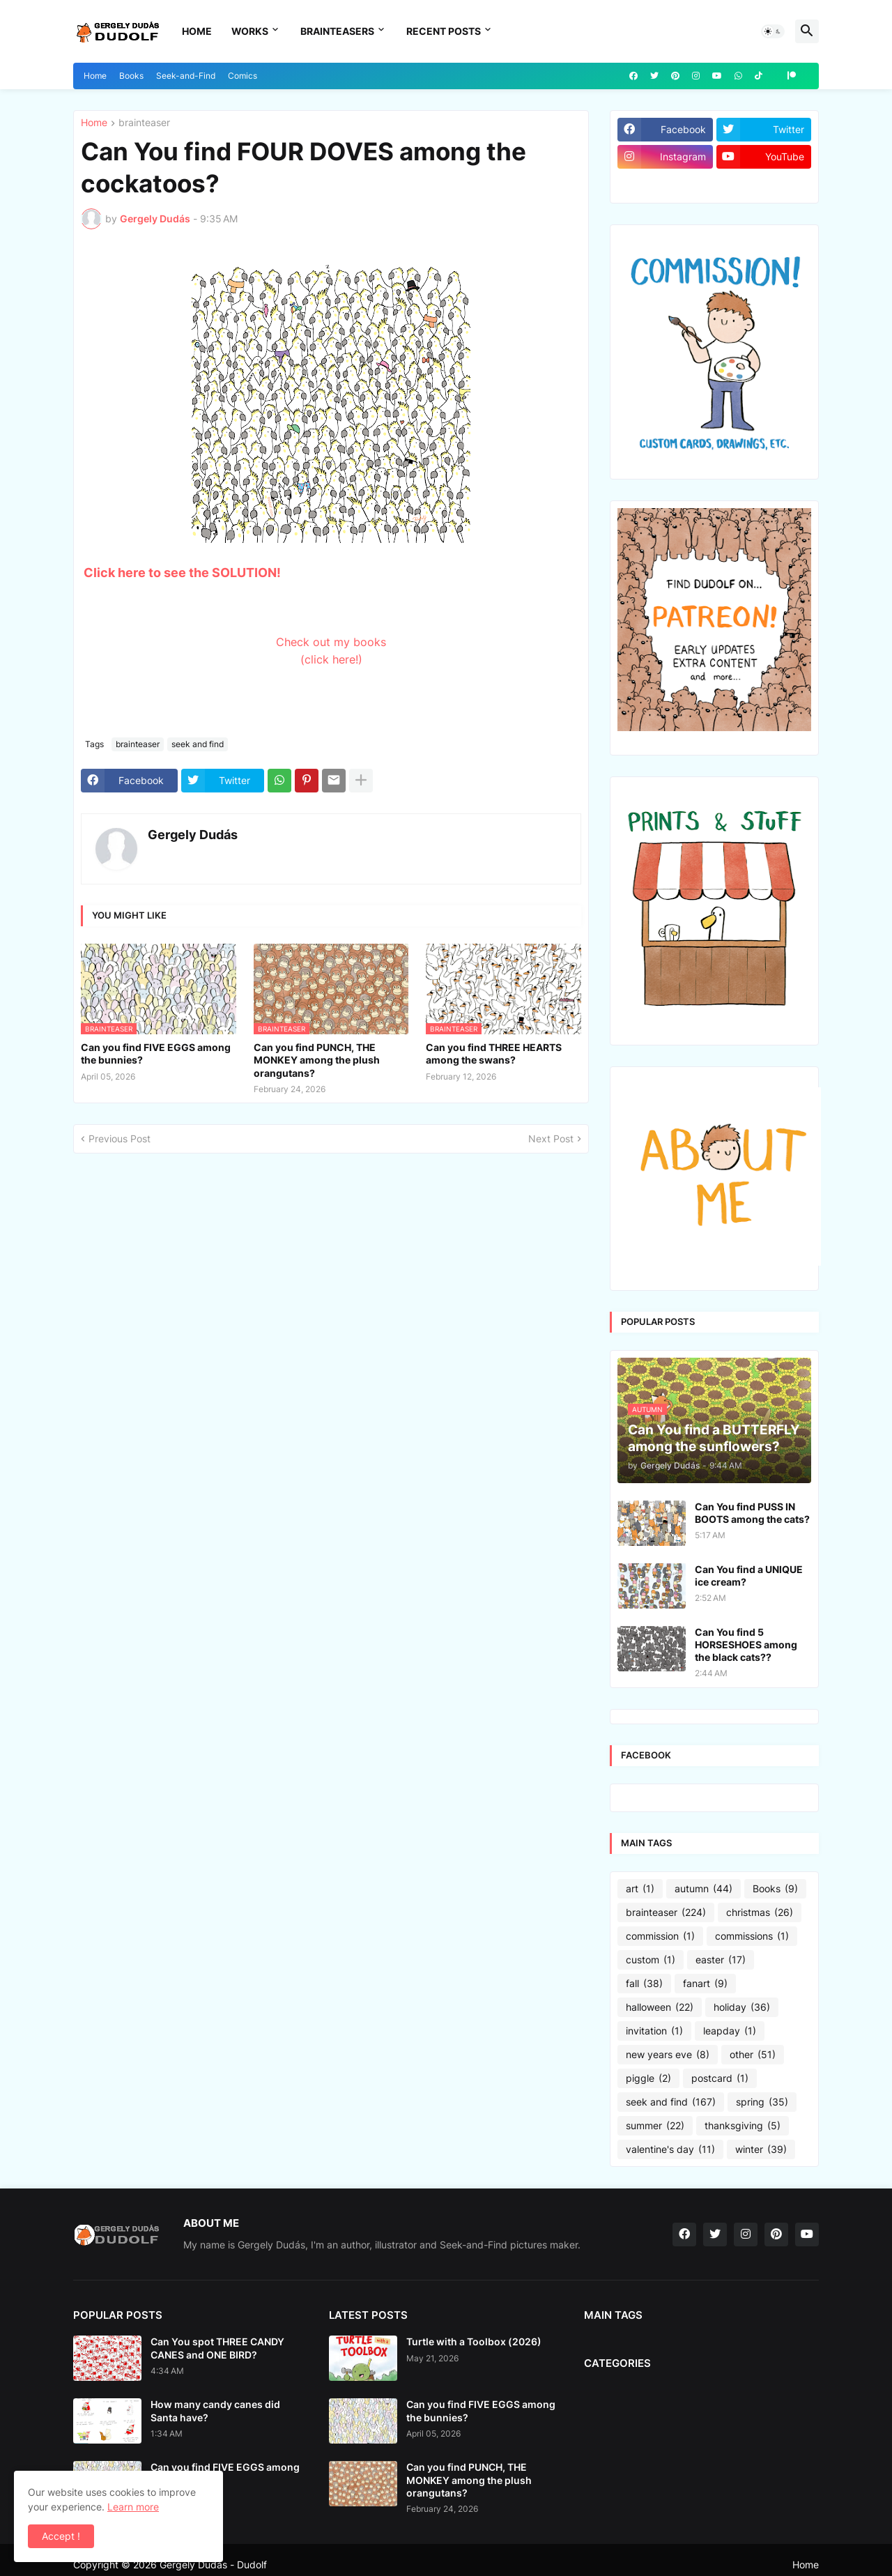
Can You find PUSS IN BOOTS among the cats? (752, 1513)
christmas (759, 1912)
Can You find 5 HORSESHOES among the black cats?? (746, 1644)
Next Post (551, 1138)
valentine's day (670, 2149)
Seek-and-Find (185, 75)
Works (249, 31)
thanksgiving (742, 2126)
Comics (242, 75)
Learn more (133, 2507)
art (640, 1889)
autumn (703, 1889)
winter (761, 2149)
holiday (742, 2007)
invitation (654, 2031)
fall (644, 1984)
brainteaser (144, 123)
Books (131, 75)
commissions (752, 1936)
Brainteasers (337, 31)
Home (197, 31)
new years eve (667, 2055)
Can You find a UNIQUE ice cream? (749, 1575)
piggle (648, 2078)
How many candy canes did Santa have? (215, 2410)
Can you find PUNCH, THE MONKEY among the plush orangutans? (317, 1059)
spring (762, 2102)
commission (660, 1936)
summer (655, 2126)
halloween (659, 2007)
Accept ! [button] (61, 2536)
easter (720, 1960)
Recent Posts (443, 31)
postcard (719, 2078)
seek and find (197, 744)
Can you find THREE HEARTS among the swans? (494, 1053)
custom (650, 1960)
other (753, 2055)
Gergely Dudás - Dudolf (213, 2564)
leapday (729, 2031)
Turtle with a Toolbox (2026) (473, 2341)
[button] (773, 31)
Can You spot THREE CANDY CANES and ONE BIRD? (217, 2348)
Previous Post (120, 1138)
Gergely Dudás (193, 834)
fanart (705, 1984)
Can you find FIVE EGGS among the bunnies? (156, 1053)
